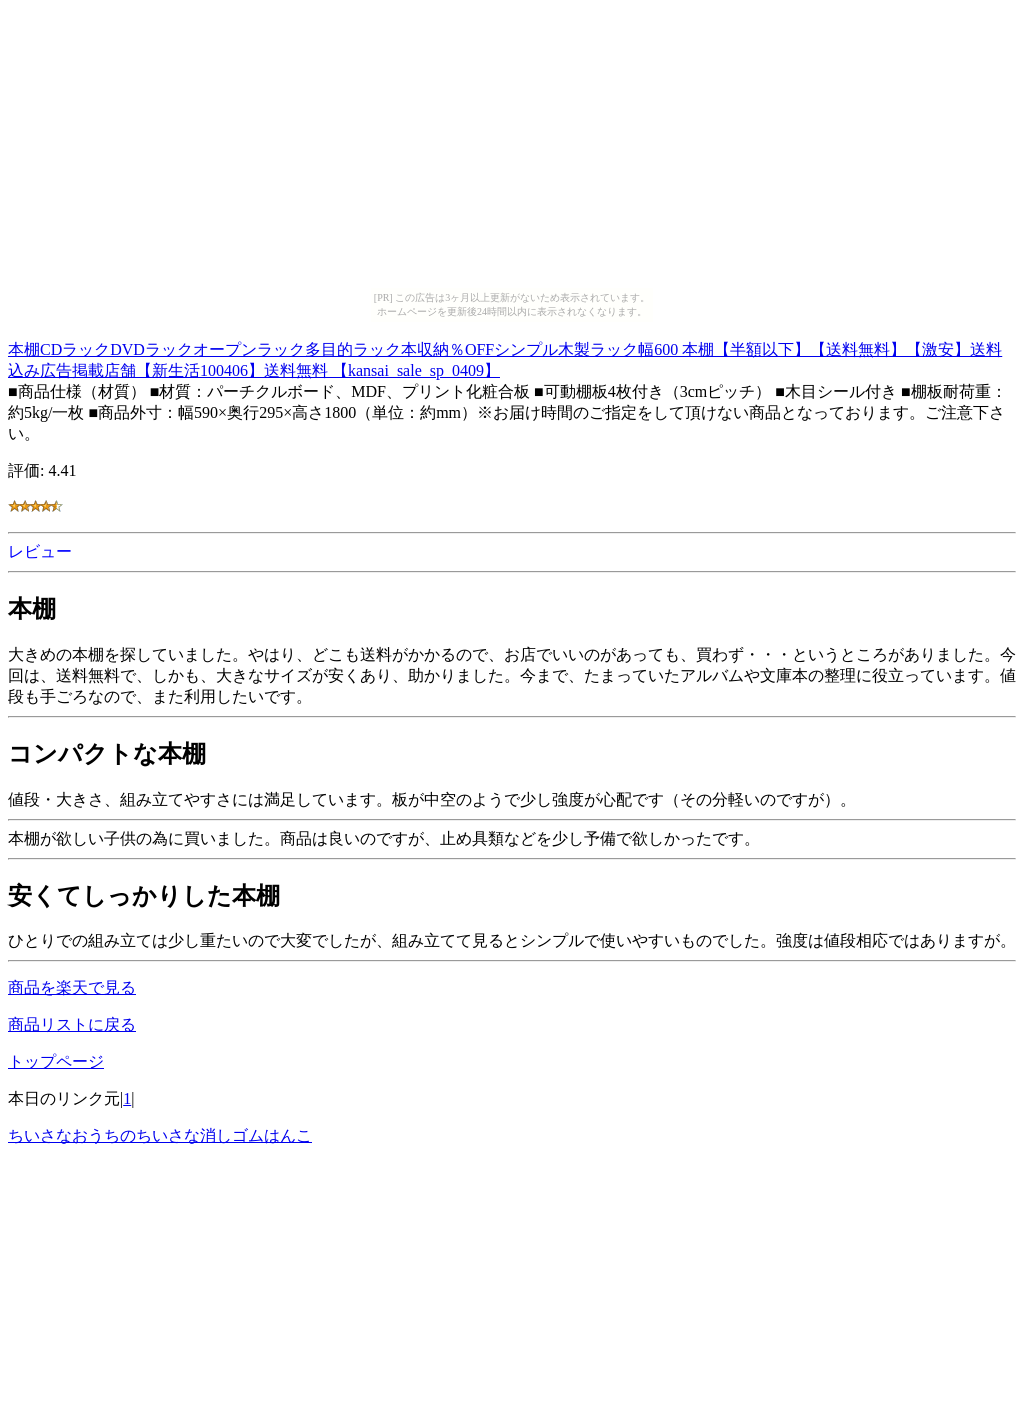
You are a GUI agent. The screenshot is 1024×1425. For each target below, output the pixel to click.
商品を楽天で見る (72, 987)
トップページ (56, 1061)
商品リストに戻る (72, 1024)
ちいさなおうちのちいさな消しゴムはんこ (160, 1135)
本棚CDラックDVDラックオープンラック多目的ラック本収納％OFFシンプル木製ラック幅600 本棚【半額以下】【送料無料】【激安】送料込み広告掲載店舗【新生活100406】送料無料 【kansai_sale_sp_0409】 (505, 357)
